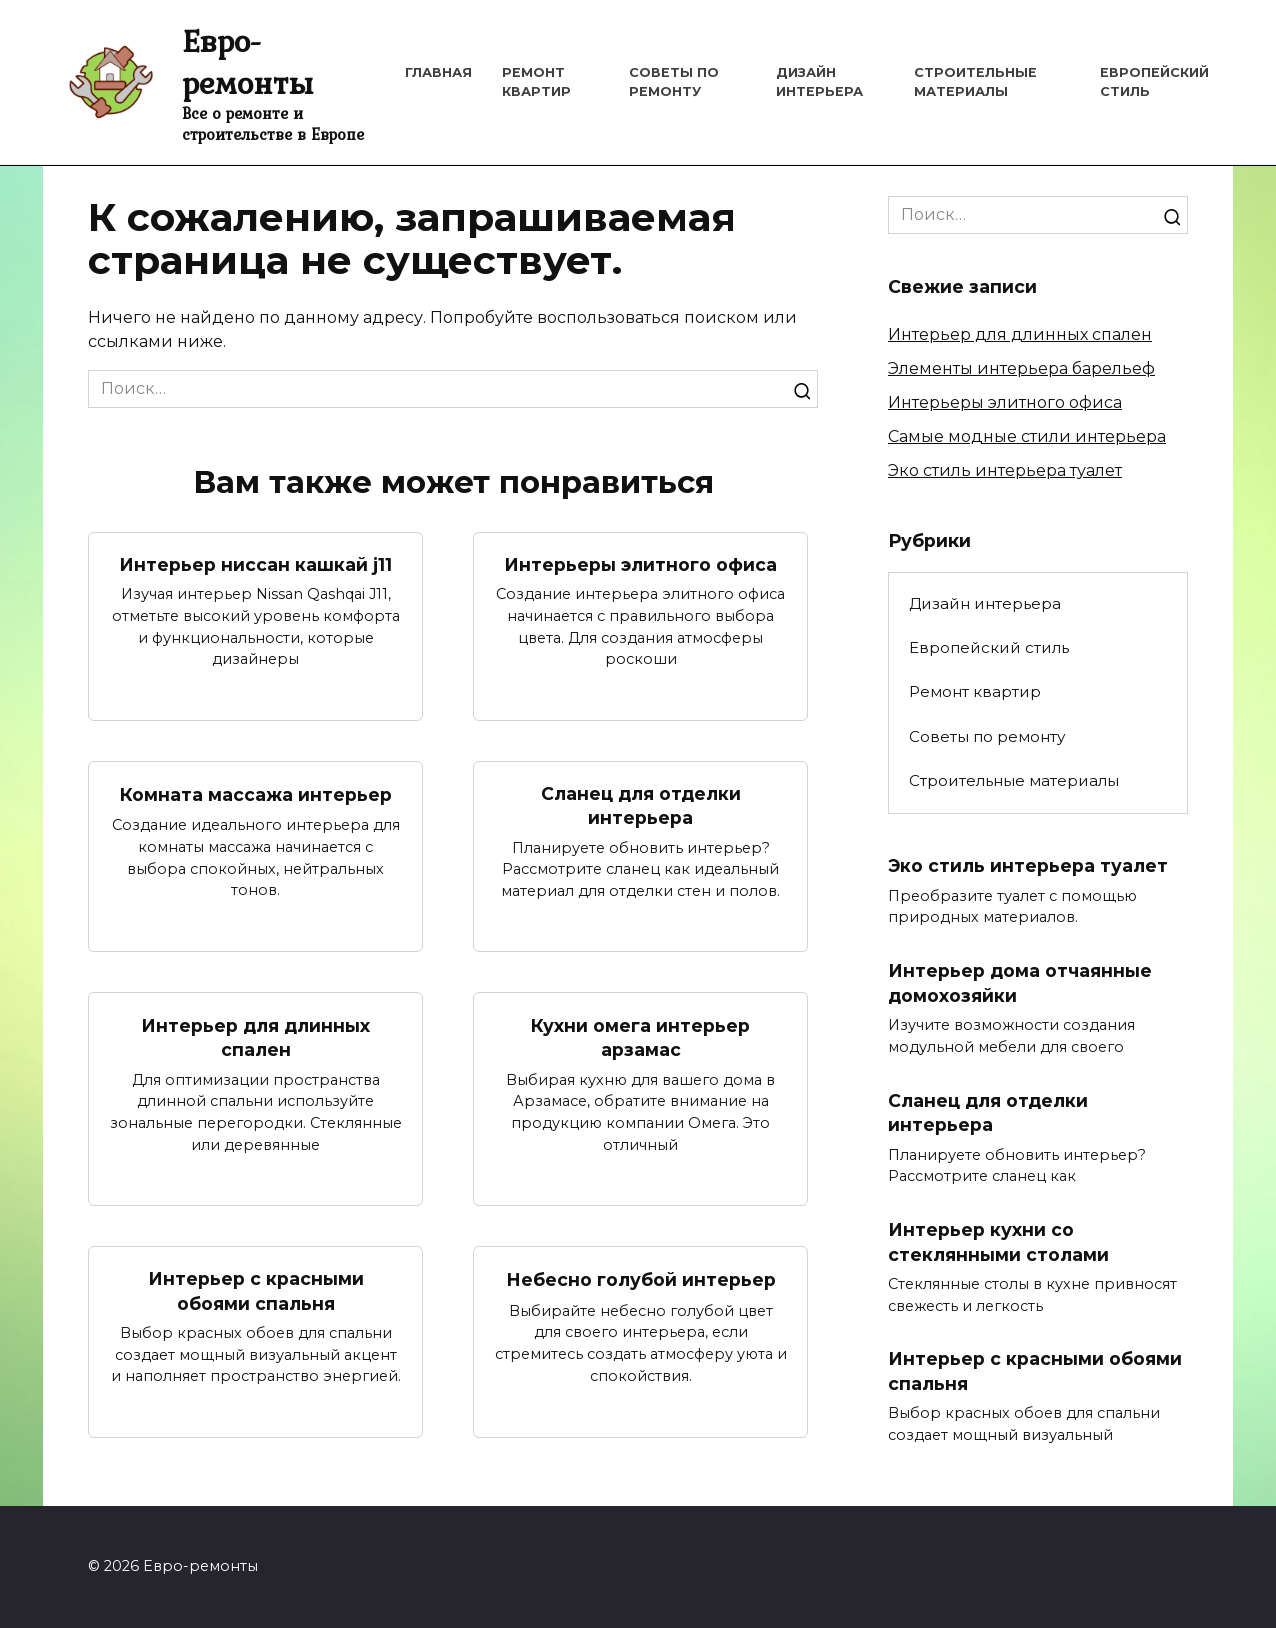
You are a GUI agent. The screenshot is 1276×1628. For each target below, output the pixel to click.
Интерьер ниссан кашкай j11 (255, 564)
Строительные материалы (1014, 780)
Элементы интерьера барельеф (1021, 368)
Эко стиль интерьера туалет (1005, 470)
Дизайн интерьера (985, 603)
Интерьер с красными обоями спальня (256, 1291)
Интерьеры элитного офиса (640, 564)
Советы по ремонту (987, 736)
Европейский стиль (989, 647)
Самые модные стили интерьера (1027, 436)
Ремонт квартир (975, 691)
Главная (438, 72)
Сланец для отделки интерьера (641, 806)
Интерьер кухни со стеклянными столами (998, 1242)
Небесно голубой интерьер (641, 1279)
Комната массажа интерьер (256, 793)
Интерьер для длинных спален (255, 1038)
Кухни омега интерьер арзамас (640, 1038)
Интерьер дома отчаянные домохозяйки (1020, 983)
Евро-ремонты (247, 61)
